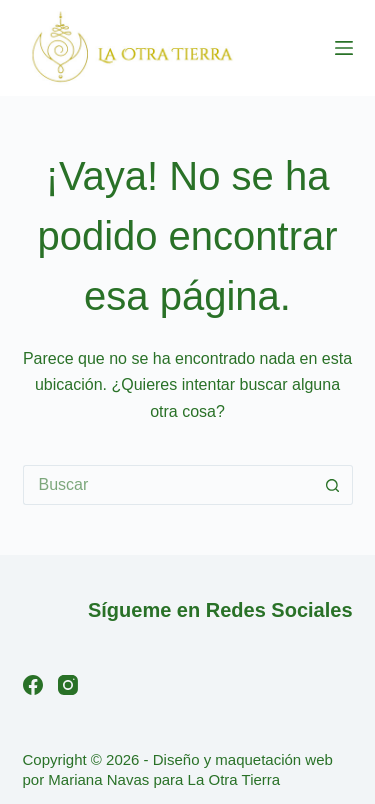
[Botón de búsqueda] (333, 485)
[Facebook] (33, 685)
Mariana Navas (98, 779)
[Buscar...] (168, 485)
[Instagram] (68, 685)
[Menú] (344, 48)
